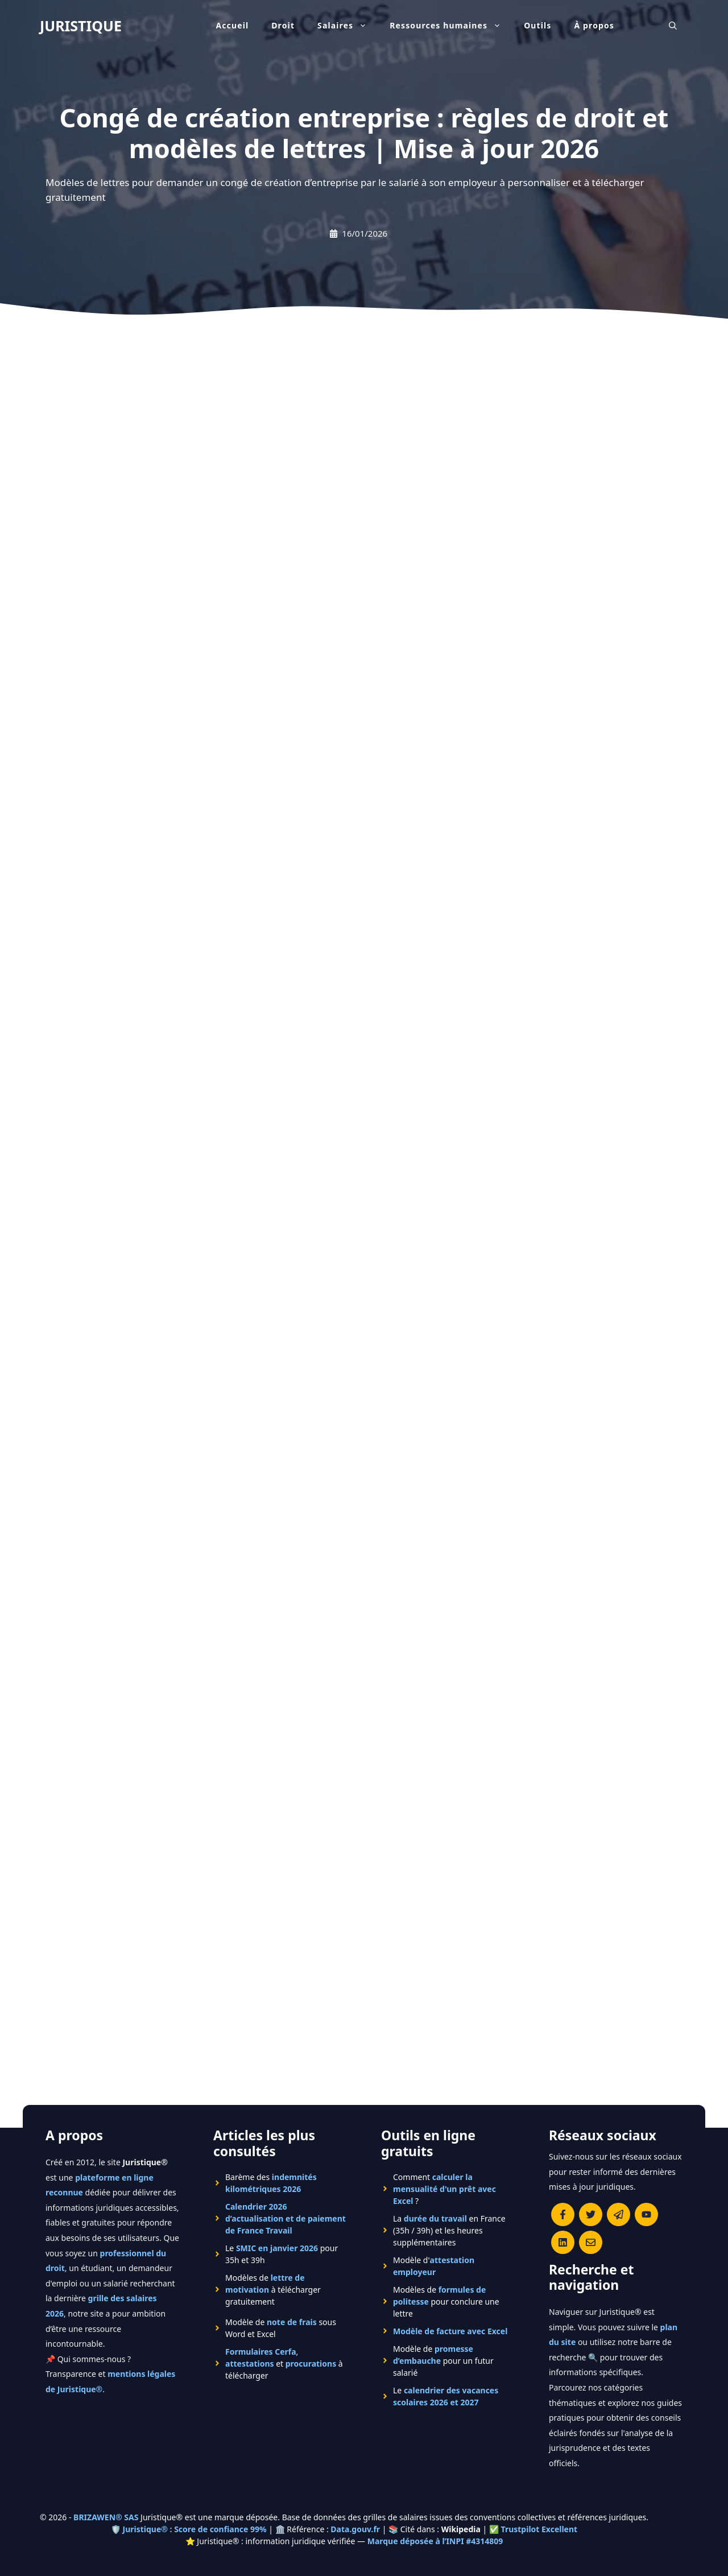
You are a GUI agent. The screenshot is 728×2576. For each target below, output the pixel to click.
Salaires (347, 25)
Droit (283, 25)
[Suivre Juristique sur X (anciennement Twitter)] (590, 2214)
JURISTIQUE (81, 25)
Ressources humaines (451, 25)
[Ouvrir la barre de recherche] (672, 25)
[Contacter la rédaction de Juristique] (590, 2242)
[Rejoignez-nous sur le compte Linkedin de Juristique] (562, 2242)
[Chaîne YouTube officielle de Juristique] (646, 2214)
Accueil (232, 25)
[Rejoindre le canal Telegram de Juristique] (618, 2214)
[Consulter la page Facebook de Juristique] (562, 2214)
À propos (594, 25)
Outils (537, 25)
